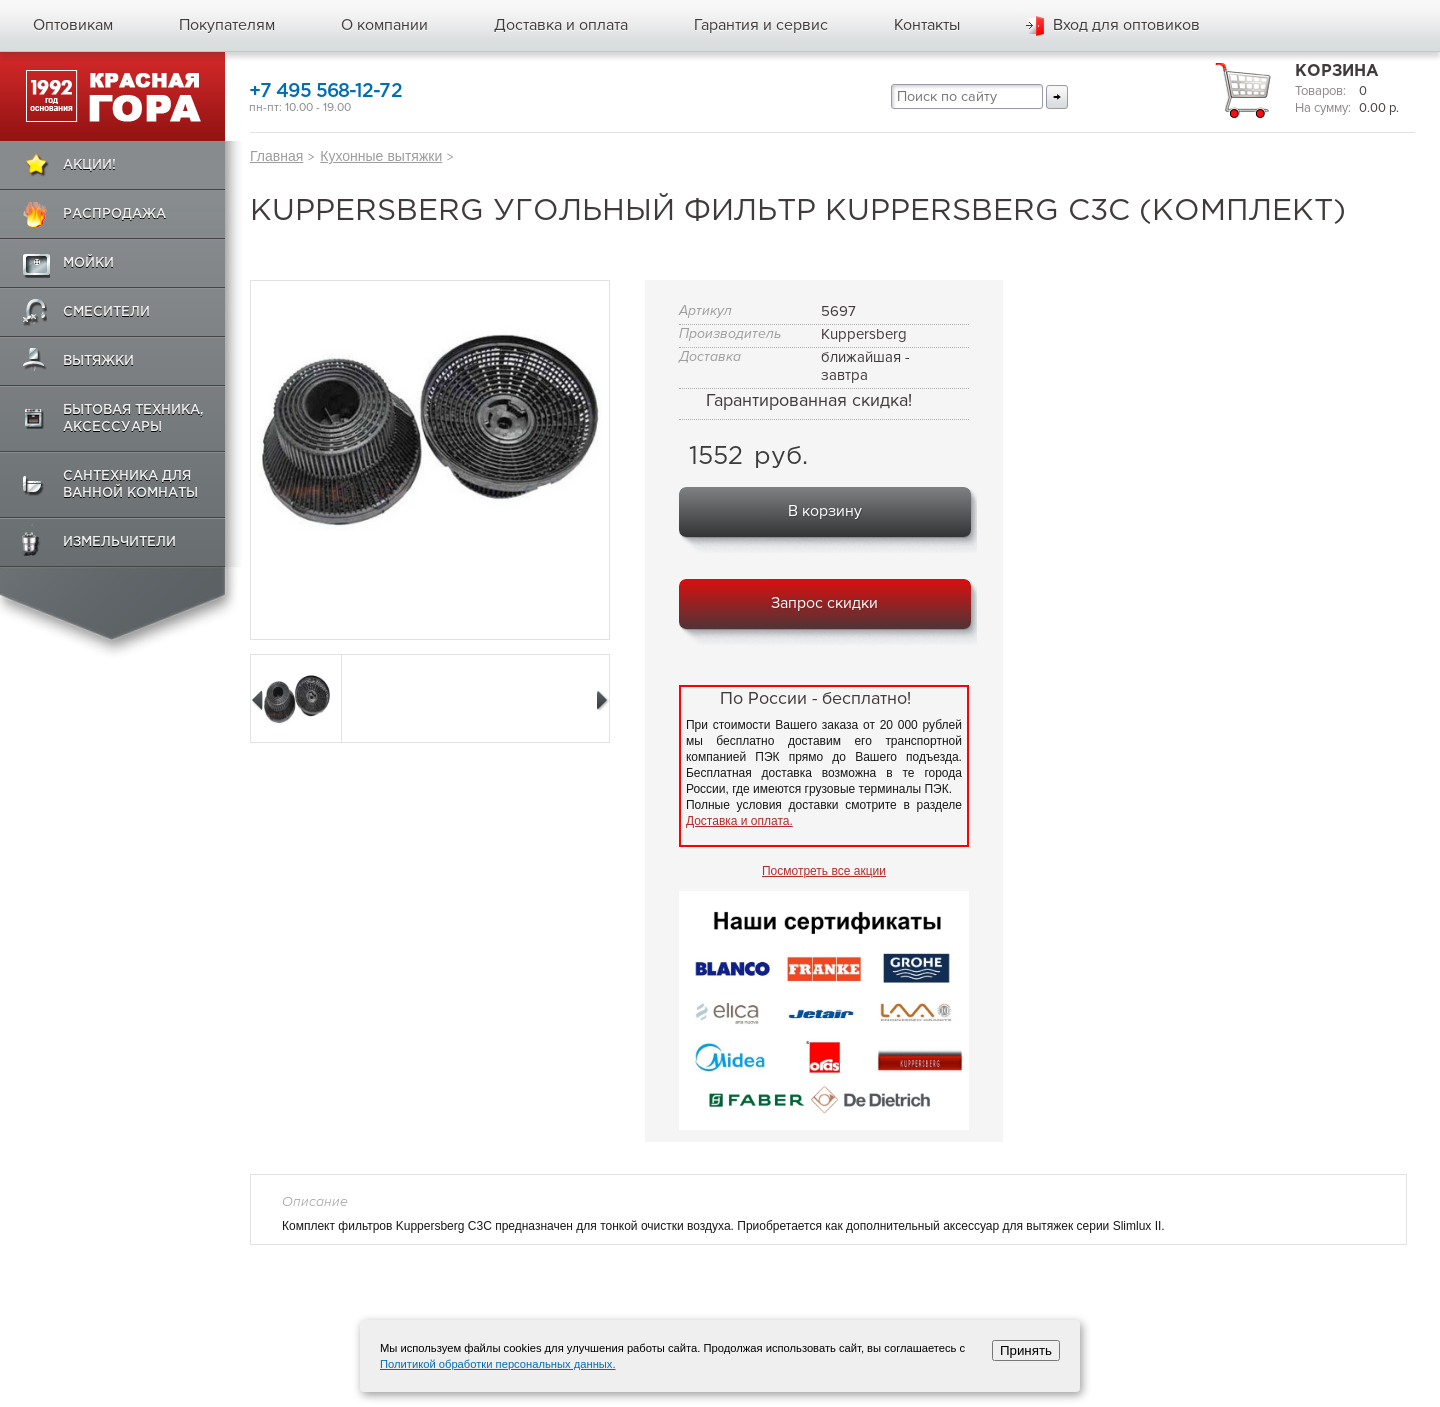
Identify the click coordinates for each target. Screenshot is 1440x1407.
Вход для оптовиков (1126, 25)
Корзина (1337, 71)
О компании (384, 25)
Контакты (927, 25)
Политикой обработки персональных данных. (498, 1364)
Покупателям (227, 25)
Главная (276, 156)
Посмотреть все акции (824, 871)
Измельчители (119, 542)
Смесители (106, 312)
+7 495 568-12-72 (325, 91)
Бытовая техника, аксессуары (133, 419)
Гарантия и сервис (761, 25)
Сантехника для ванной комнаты (130, 485)
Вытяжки (98, 361)
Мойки (88, 263)
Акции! (89, 165)
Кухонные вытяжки (381, 156)
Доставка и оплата (561, 25)
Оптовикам (73, 25)
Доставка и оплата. (739, 821)
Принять (1026, 1350)
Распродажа (114, 214)
